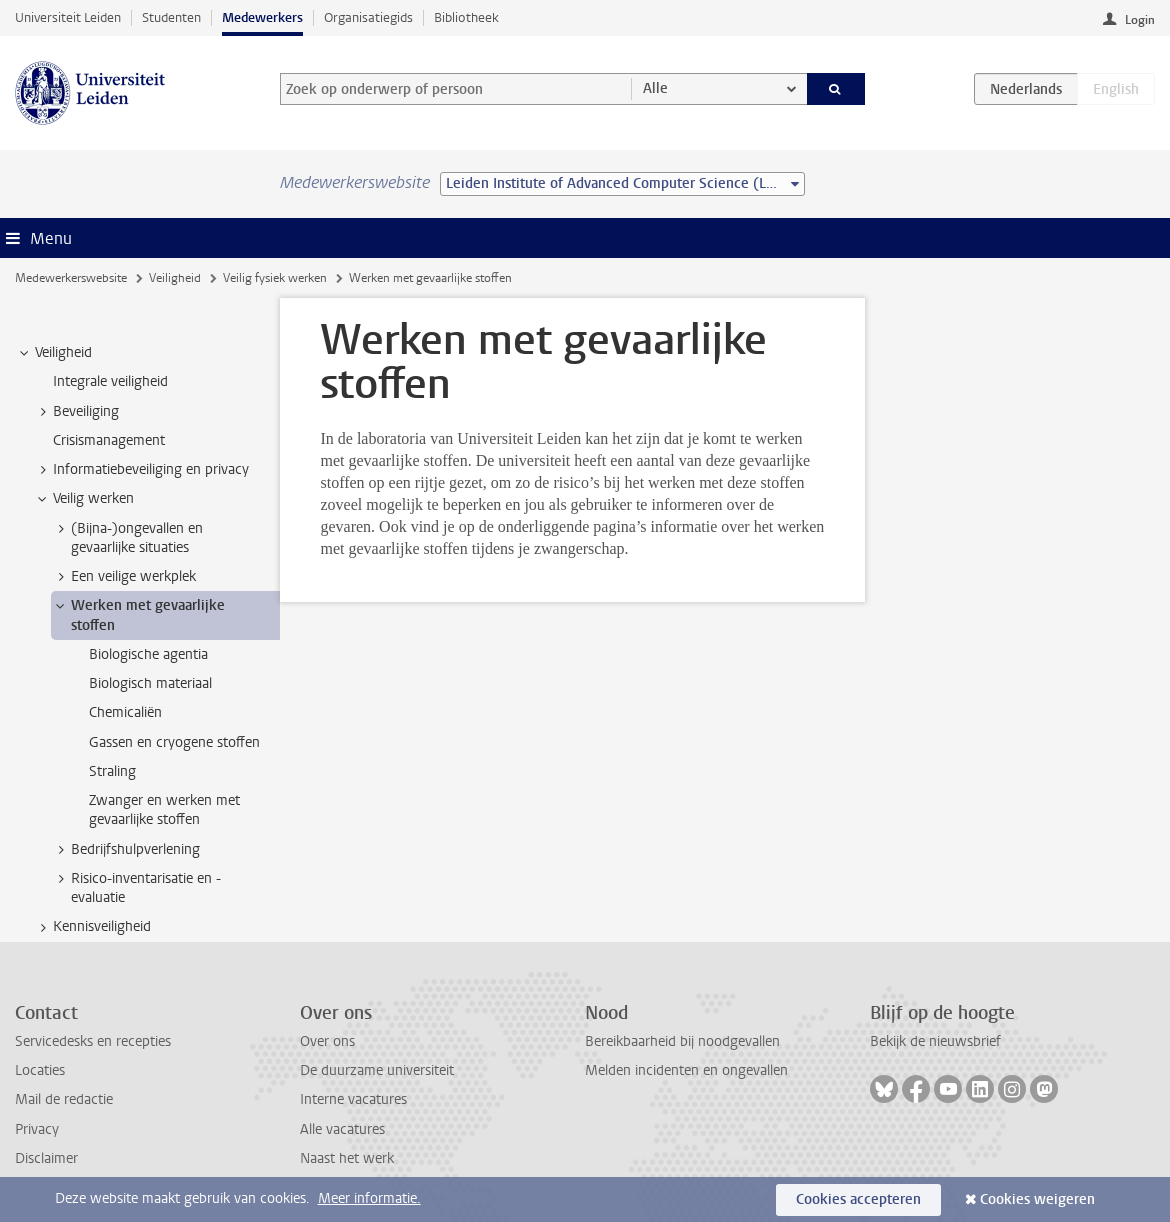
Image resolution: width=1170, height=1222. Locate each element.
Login (1140, 20)
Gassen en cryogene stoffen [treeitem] (174, 742)
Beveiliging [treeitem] (76, 412)
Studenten (171, 17)
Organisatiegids (368, 17)
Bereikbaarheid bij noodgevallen (682, 1041)
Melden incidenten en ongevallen (686, 1070)
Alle (655, 88)
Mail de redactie (64, 1099)
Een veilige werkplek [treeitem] (124, 577)
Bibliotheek (466, 17)
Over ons (327, 1041)
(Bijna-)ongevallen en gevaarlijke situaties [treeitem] (127, 538)
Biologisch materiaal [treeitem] (150, 683)
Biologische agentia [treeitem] (148, 654)
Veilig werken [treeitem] (84, 499)
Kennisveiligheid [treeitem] (92, 927)
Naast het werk (347, 1158)
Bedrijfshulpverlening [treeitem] (126, 850)
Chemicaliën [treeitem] (125, 712)
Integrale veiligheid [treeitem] (110, 381)
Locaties (40, 1070)
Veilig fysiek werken (275, 278)
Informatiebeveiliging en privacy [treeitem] (141, 470)
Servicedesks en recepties (93, 1041)
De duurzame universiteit (377, 1070)
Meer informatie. (369, 1198)
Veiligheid (175, 278)
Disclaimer (46, 1158)
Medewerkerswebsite (71, 278)
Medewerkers (262, 17)
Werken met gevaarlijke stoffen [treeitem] (138, 615)
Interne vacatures (353, 1099)
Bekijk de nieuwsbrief (935, 1041)
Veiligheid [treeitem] (54, 353)
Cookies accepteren (858, 1199)
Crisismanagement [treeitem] (109, 440)
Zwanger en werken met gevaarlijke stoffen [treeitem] (164, 810)
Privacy (37, 1129)
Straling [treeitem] (112, 771)
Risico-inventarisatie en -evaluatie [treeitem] (136, 888)
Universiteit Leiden (68, 17)
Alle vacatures (342, 1129)
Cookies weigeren (1037, 1199)
